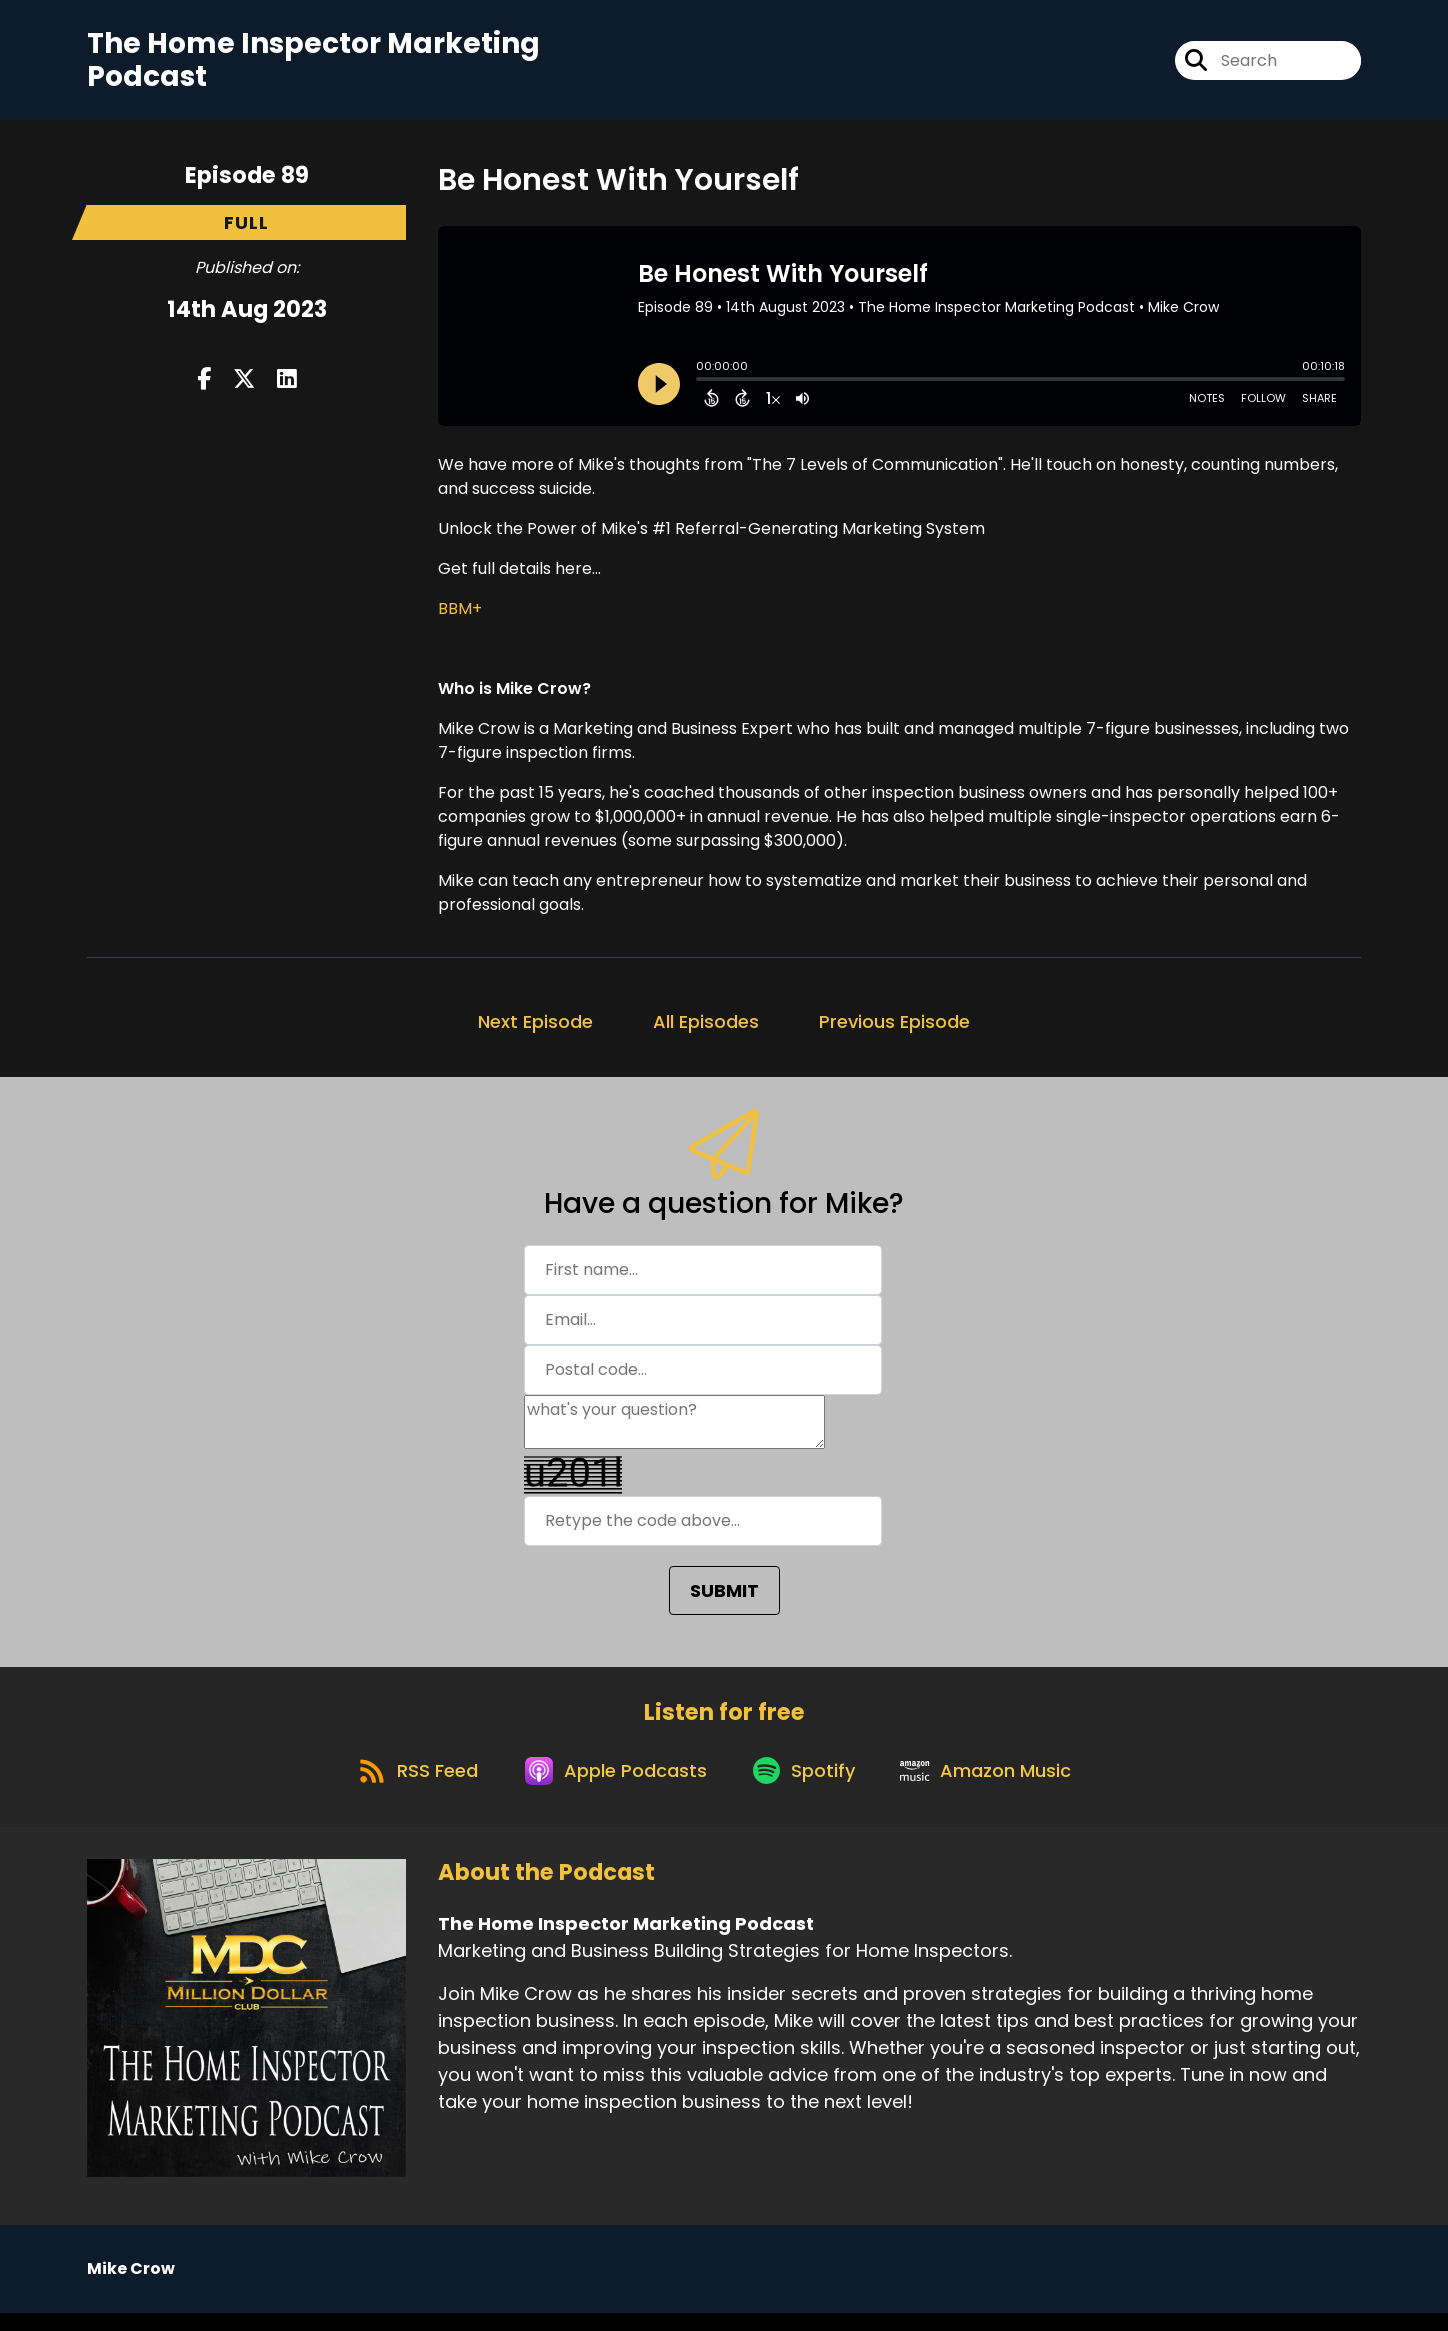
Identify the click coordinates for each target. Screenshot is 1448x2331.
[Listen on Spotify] (807, 1786)
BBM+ (460, 615)
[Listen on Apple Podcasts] (611, 1787)
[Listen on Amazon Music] (997, 1787)
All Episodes (706, 1028)
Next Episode (535, 1028)
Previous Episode (894, 1028)
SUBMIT (724, 1597)
